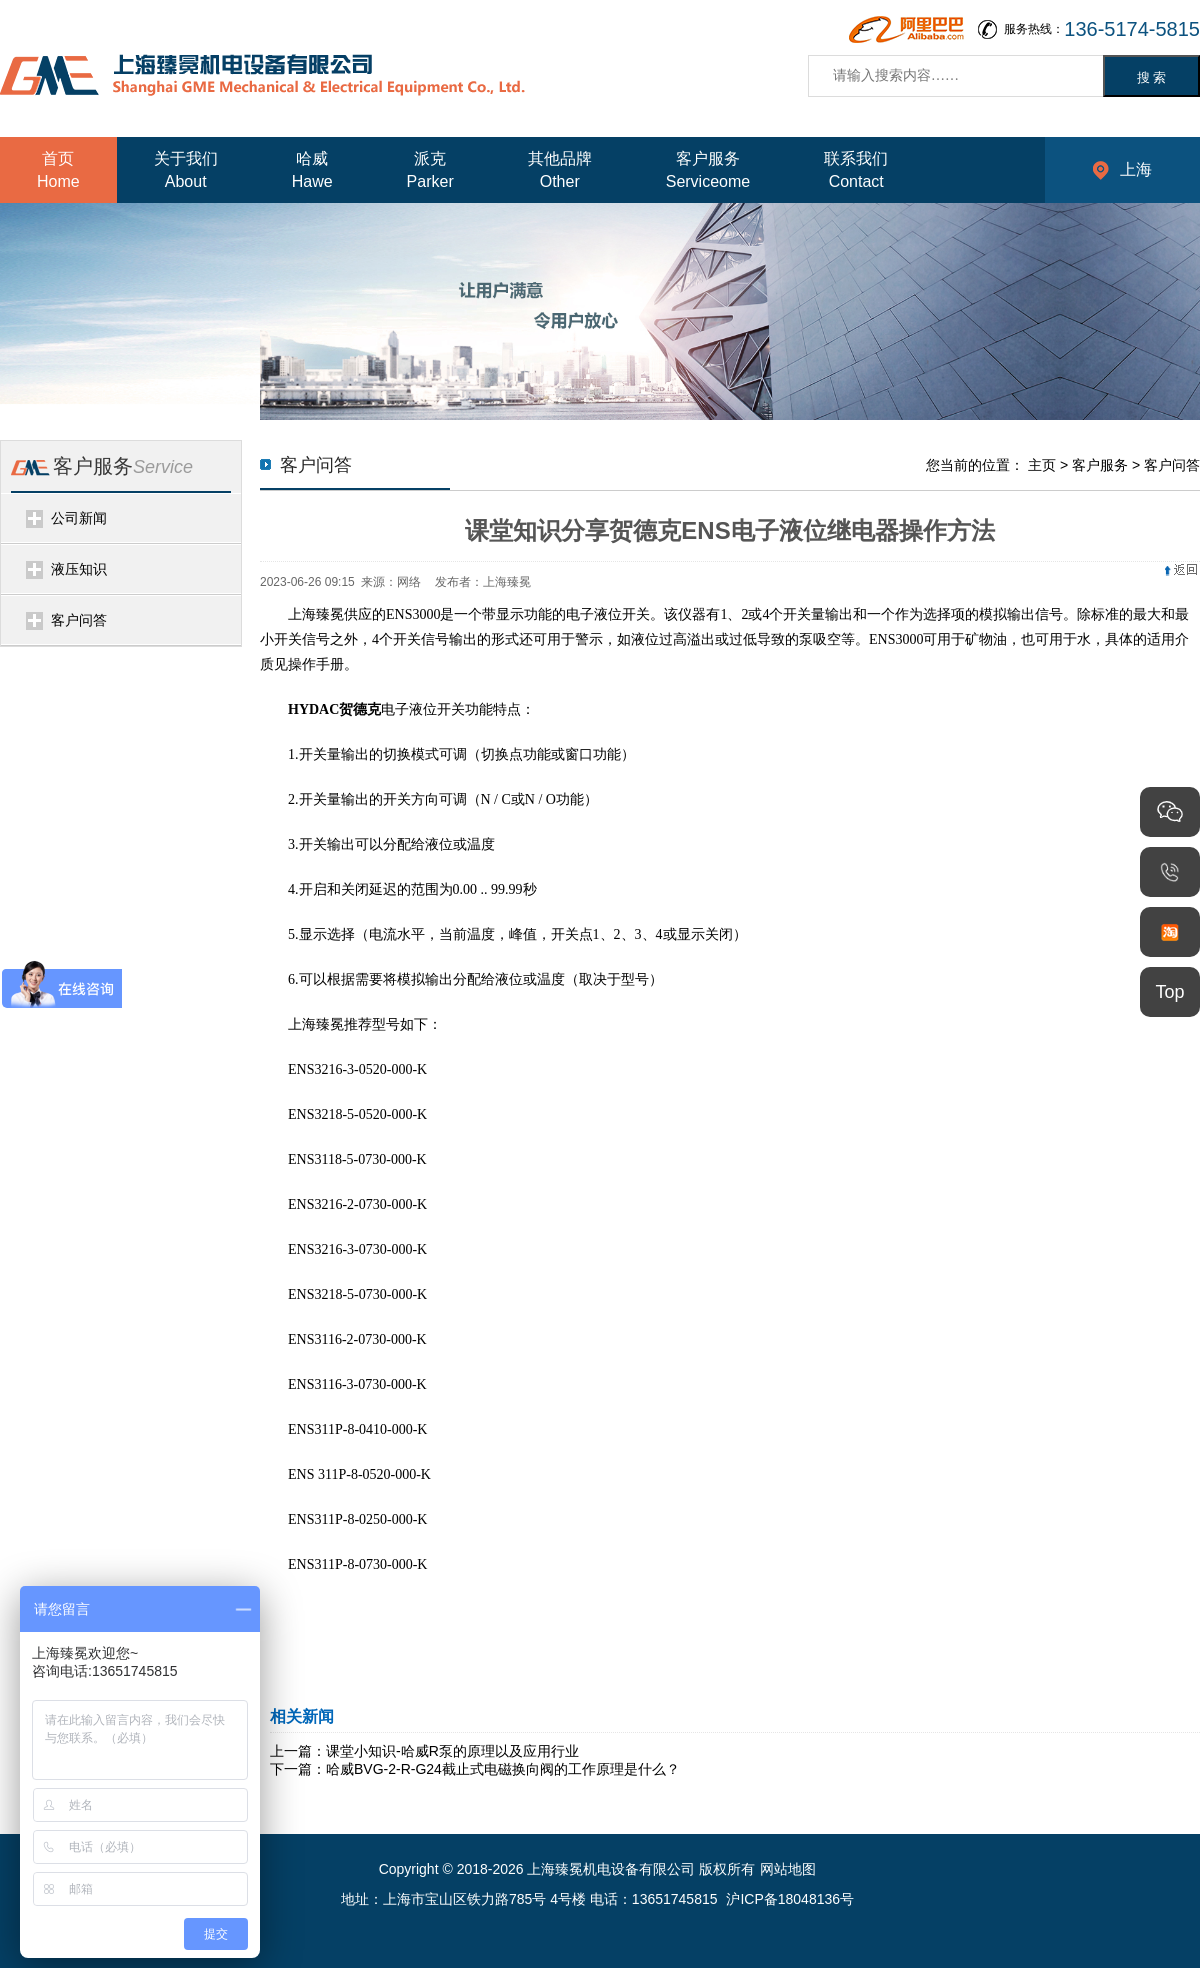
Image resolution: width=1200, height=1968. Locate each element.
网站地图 (788, 1869)
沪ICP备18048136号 (790, 1899)
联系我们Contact (856, 170)
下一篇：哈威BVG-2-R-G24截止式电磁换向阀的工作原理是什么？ (475, 1769)
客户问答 (79, 620)
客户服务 (1100, 465)
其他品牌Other (560, 170)
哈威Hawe (312, 170)
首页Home (58, 170)
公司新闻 (79, 518)
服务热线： (1102, 29)
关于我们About (186, 170)
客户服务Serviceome (708, 170)
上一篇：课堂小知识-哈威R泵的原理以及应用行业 (424, 1751)
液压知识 (79, 569)
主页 (1042, 465)
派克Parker (430, 170)
